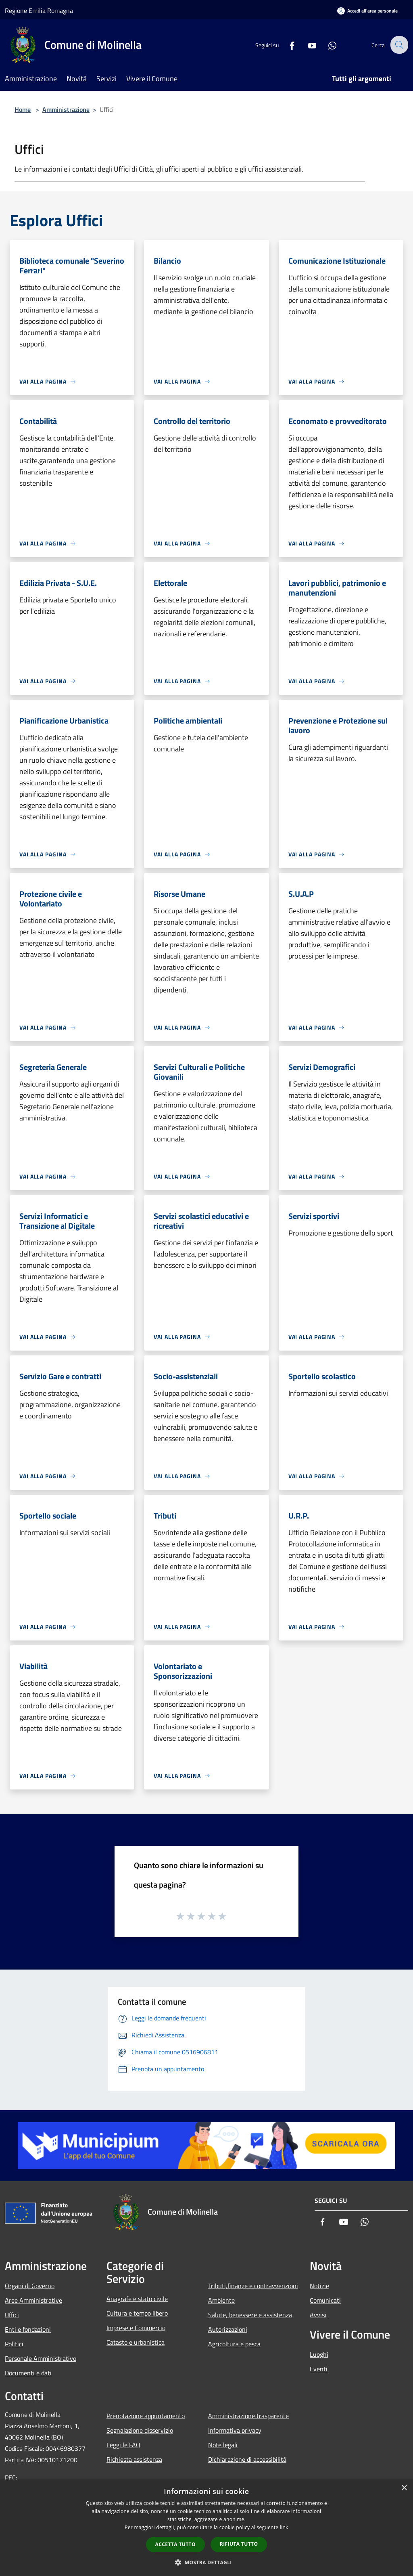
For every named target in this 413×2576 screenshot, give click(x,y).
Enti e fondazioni (28, 2329)
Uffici (12, 2315)
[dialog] (206, 2528)
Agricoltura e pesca (234, 2344)
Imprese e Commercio (135, 2328)
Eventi (318, 2369)
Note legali (223, 2445)
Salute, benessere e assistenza (250, 2315)
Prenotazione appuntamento (145, 2416)
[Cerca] (398, 45)
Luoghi (319, 2354)
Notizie (319, 2286)
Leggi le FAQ (123, 2445)
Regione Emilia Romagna (39, 10)
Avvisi (318, 2315)
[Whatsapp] (327, 44)
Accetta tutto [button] (175, 2544)
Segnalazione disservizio (139, 2430)
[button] (206, 2562)
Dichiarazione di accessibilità (247, 2459)
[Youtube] (306, 44)
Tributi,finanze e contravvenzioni (253, 2286)
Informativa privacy (234, 2430)
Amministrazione (66, 109)
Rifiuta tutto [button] (239, 2543)
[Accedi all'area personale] (367, 10)
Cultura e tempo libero (137, 2313)
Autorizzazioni (227, 2329)
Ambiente (221, 2300)
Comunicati (325, 2300)
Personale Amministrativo (40, 2358)
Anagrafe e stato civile (137, 2298)
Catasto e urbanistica (135, 2342)
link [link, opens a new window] (284, 2527)
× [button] (404, 2488)
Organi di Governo (29, 2286)
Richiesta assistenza (134, 2459)
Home (23, 109)
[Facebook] (286, 44)
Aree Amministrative (33, 2300)
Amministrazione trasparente (248, 2416)
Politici (14, 2344)
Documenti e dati (28, 2373)
